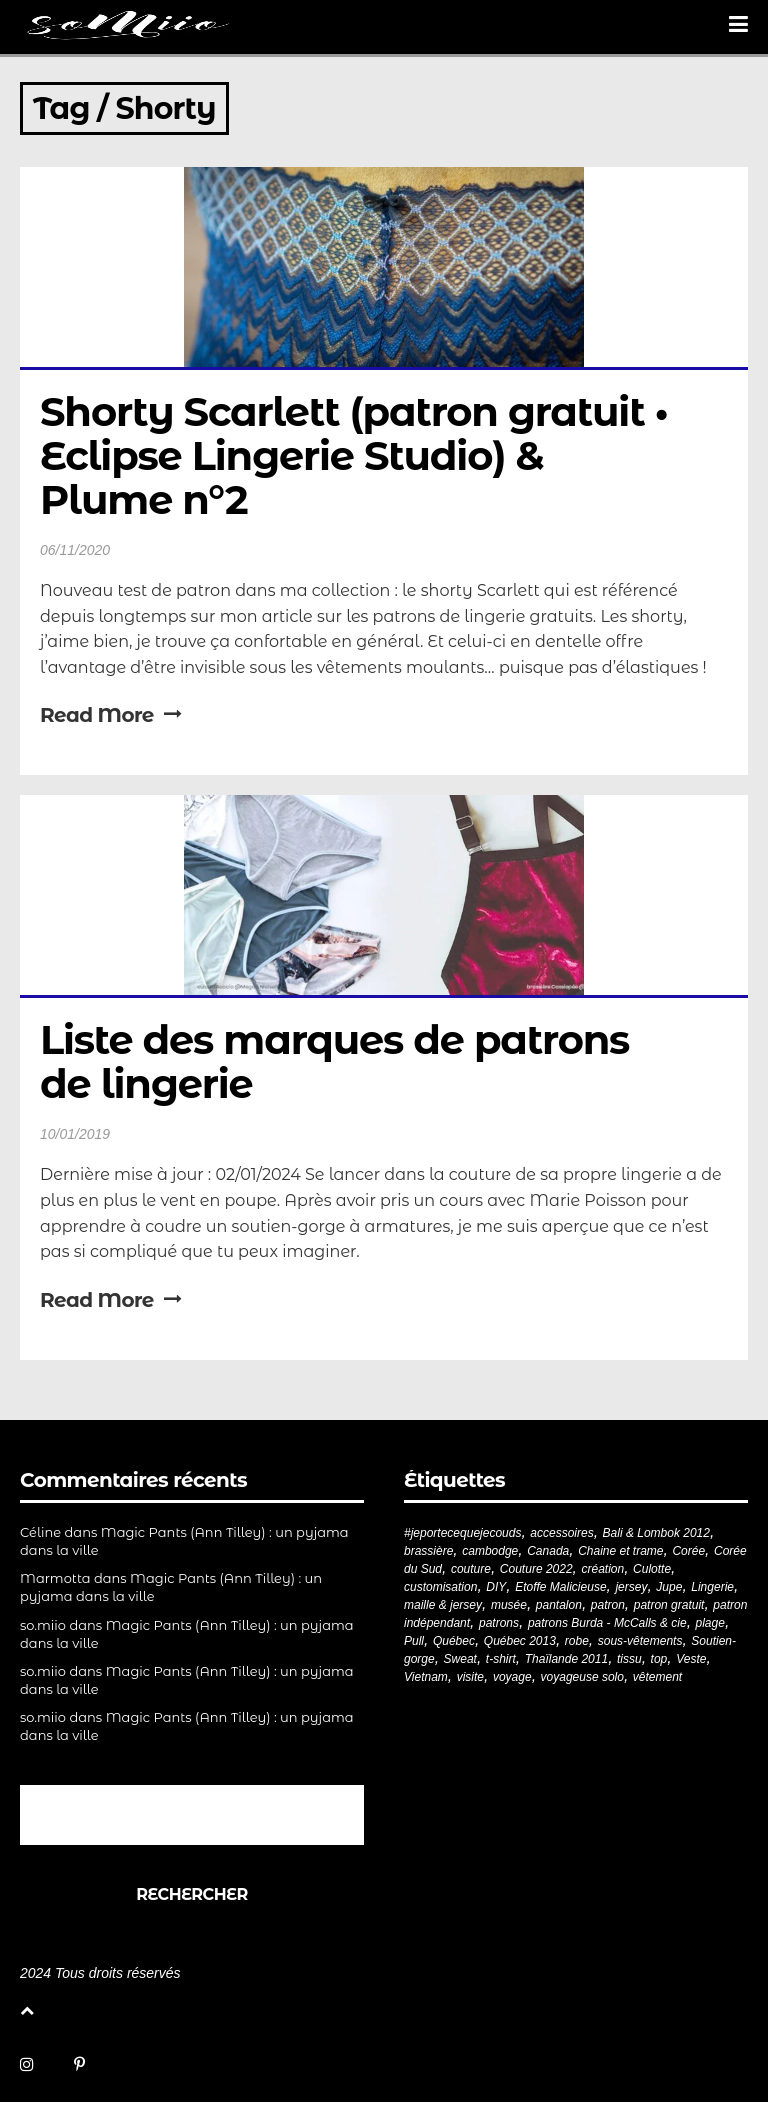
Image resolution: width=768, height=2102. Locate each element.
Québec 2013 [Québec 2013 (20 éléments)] (520, 1641)
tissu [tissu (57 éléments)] (629, 1659)
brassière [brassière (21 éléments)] (428, 1551)
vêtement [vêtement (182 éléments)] (657, 1677)
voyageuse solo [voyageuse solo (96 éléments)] (582, 1677)
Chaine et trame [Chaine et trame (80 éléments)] (620, 1551)
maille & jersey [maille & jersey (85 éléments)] (443, 1605)
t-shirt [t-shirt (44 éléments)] (501, 1659)
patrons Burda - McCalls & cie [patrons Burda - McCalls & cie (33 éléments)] (607, 1623)
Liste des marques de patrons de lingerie (339, 1061)
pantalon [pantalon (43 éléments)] (559, 1605)
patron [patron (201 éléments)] (608, 1605)
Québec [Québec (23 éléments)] (454, 1641)
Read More (110, 715)
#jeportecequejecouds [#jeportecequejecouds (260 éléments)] (462, 1533)
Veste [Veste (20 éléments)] (691, 1659)
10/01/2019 (75, 1134)
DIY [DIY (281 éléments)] (496, 1587)
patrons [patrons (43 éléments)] (499, 1623)
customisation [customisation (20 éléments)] (440, 1587)
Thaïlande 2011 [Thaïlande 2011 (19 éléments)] (566, 1659)
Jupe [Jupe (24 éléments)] (669, 1587)
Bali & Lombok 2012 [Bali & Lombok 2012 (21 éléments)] (656, 1533)
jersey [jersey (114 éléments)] (631, 1587)
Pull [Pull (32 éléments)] (414, 1641)
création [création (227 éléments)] (602, 1569)
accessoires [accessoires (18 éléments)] (561, 1533)
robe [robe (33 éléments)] (577, 1641)
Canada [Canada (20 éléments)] (548, 1551)
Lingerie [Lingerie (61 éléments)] (712, 1587)
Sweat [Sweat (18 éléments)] (460, 1659)
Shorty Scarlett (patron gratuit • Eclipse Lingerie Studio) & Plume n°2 (359, 455)
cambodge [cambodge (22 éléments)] (490, 1551)
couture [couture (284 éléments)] (471, 1569)
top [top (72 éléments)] (659, 1659)
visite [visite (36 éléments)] (470, 1677)
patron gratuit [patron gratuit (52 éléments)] (669, 1605)
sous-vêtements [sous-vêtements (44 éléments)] (640, 1641)
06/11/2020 (75, 550)
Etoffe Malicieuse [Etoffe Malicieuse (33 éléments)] (560, 1587)
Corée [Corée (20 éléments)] (688, 1551)
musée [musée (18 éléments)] (509, 1605)
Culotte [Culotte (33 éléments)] (652, 1569)
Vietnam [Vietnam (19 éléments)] (426, 1677)
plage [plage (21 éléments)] (710, 1623)
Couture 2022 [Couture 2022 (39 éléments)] (536, 1569)
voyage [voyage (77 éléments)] (512, 1677)
